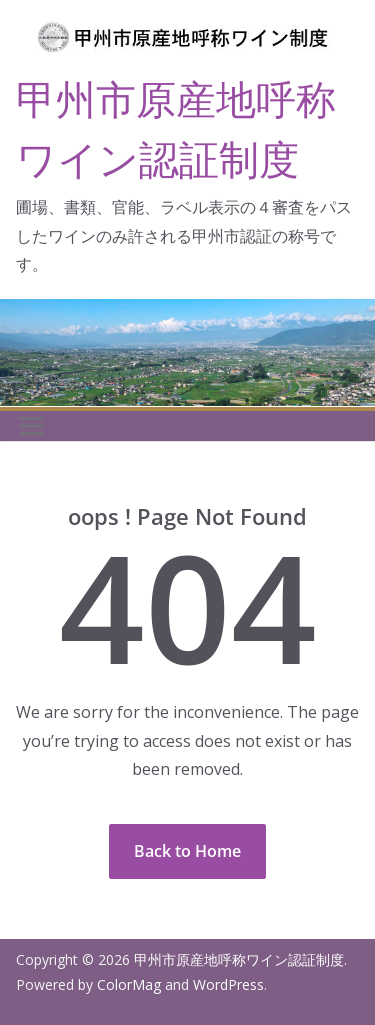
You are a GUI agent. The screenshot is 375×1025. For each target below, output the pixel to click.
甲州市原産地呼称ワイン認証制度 (239, 959)
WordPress (228, 984)
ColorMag (129, 984)
